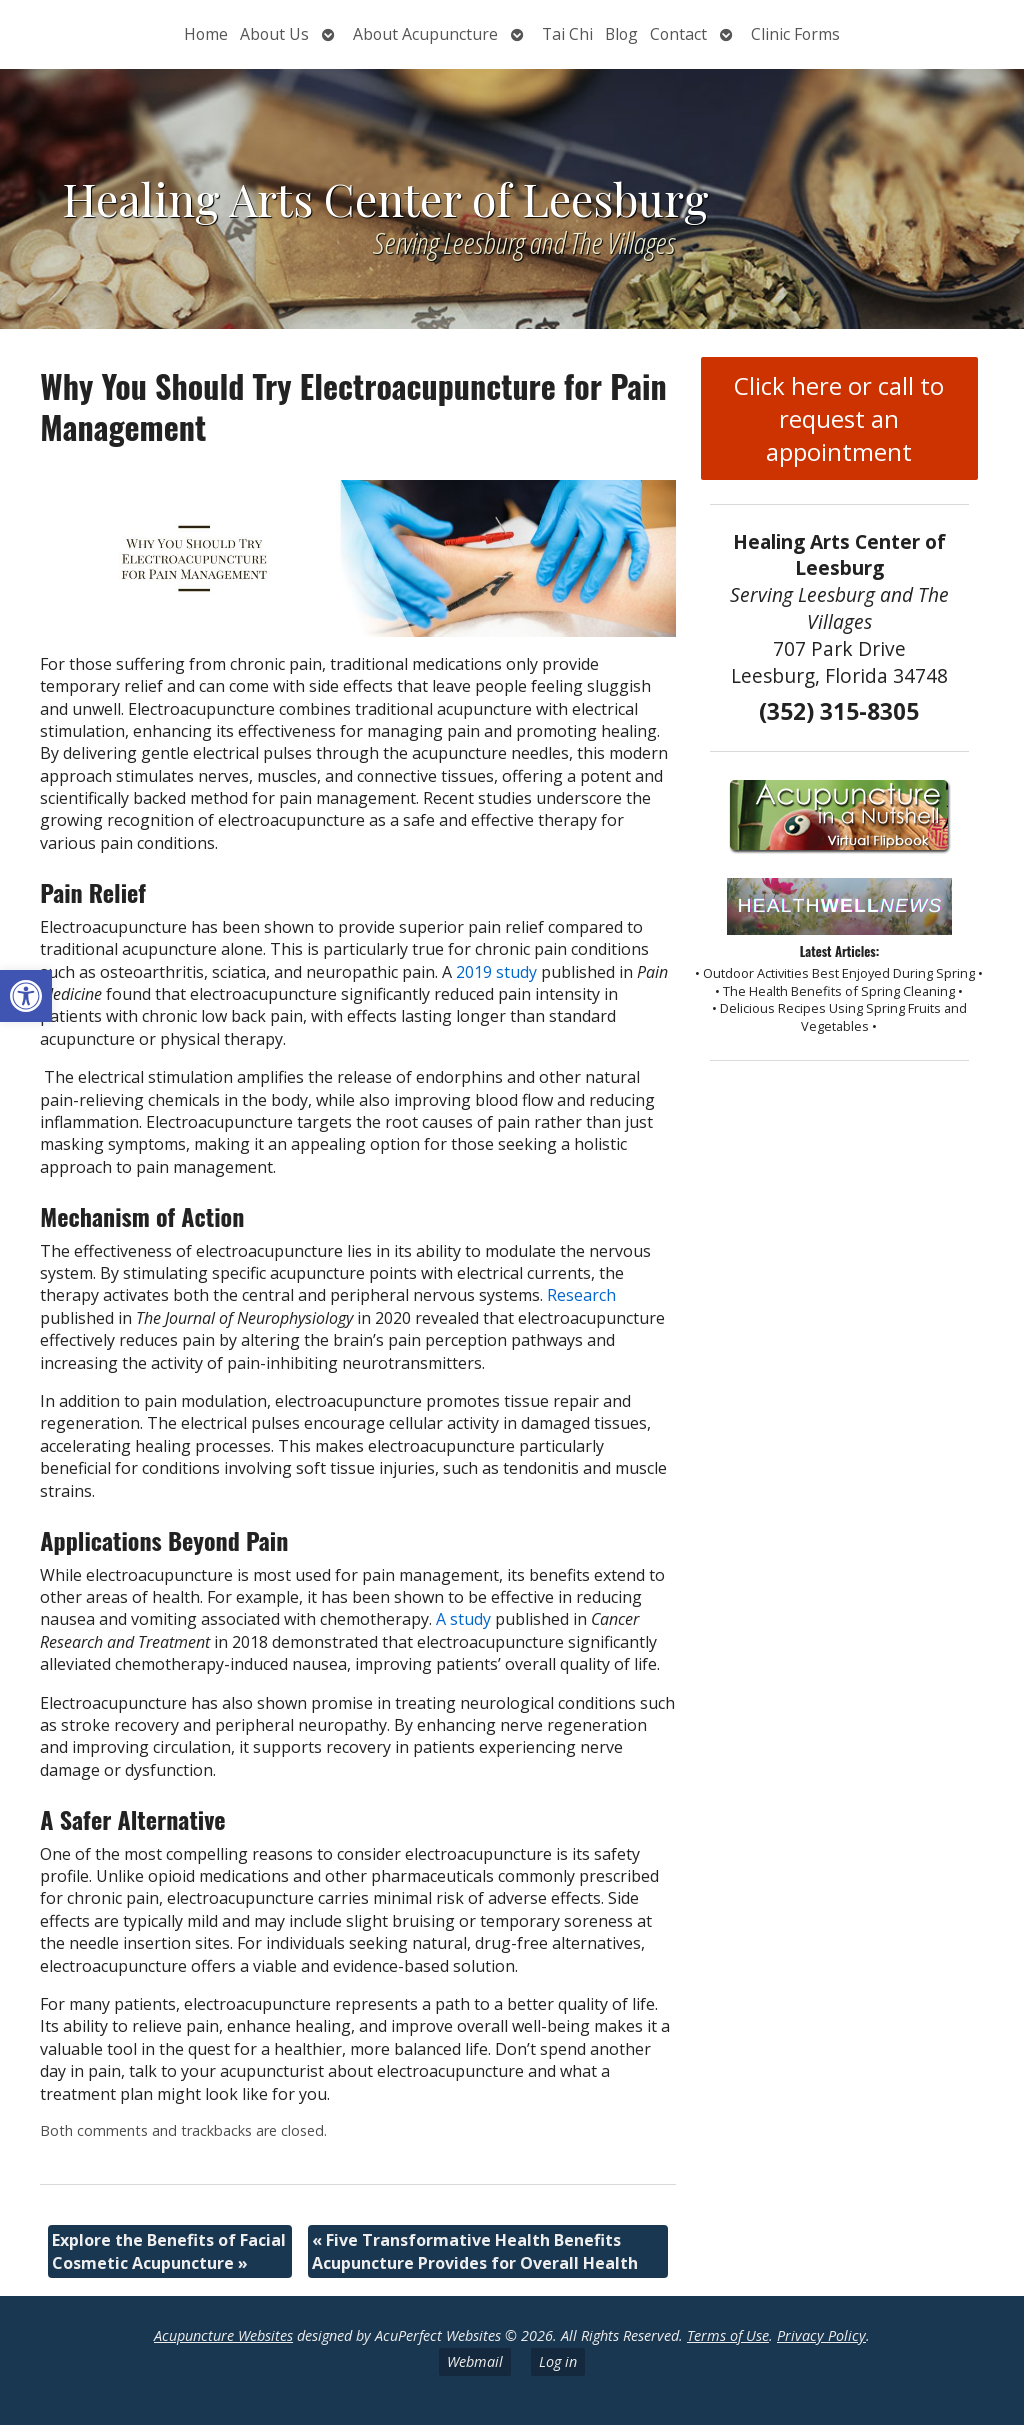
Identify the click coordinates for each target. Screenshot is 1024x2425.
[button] (26, 996)
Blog (621, 34)
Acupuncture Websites (223, 2335)
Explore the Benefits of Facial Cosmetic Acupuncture (169, 2251)
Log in (558, 2361)
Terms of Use (728, 2335)
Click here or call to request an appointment (839, 418)
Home (206, 34)
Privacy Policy (821, 2335)
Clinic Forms (795, 34)
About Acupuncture (425, 34)
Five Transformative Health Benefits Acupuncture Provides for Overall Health (475, 2251)
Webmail (475, 2361)
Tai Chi (567, 34)
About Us (274, 34)
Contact (678, 34)
